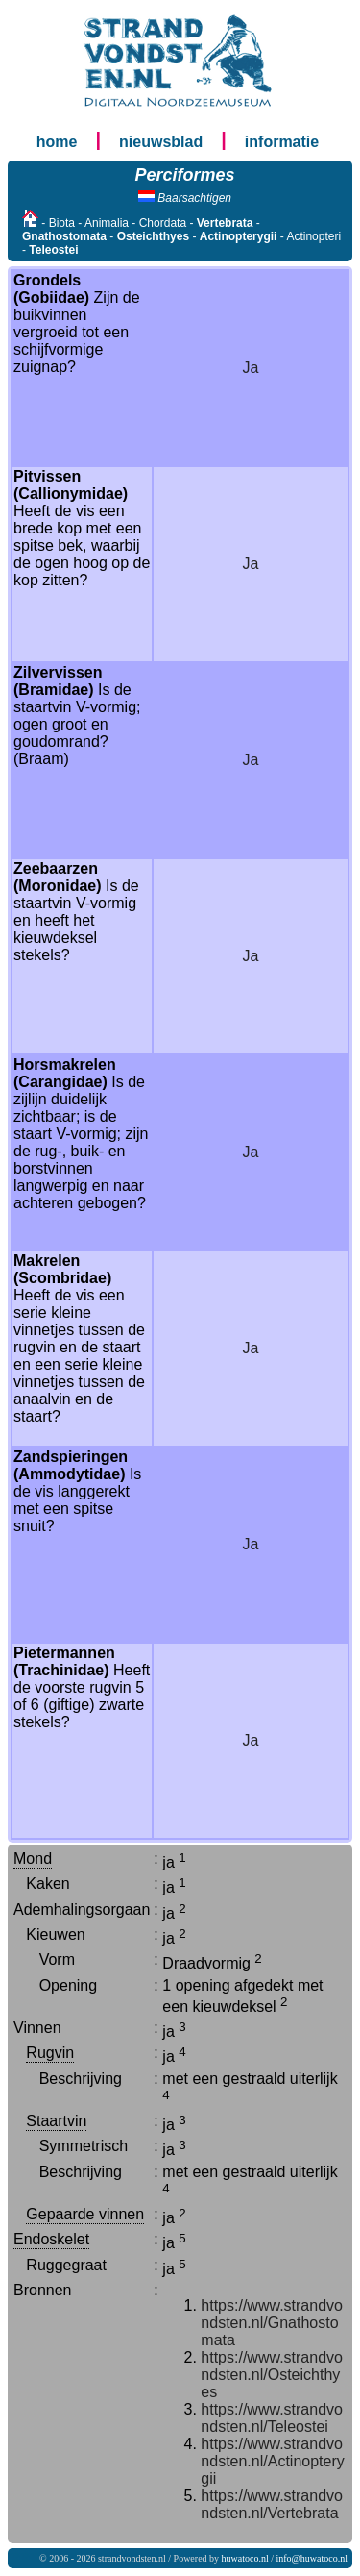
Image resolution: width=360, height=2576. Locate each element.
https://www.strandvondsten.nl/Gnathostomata (272, 2322)
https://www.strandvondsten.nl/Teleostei (272, 2418)
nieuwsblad (161, 142)
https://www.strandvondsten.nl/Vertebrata (272, 2504)
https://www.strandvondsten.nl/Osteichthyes (272, 2374)
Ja (251, 367)
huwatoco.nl (245, 2558)
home (57, 142)
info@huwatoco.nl (312, 2558)
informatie (282, 142)
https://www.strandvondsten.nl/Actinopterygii (272, 2461)
